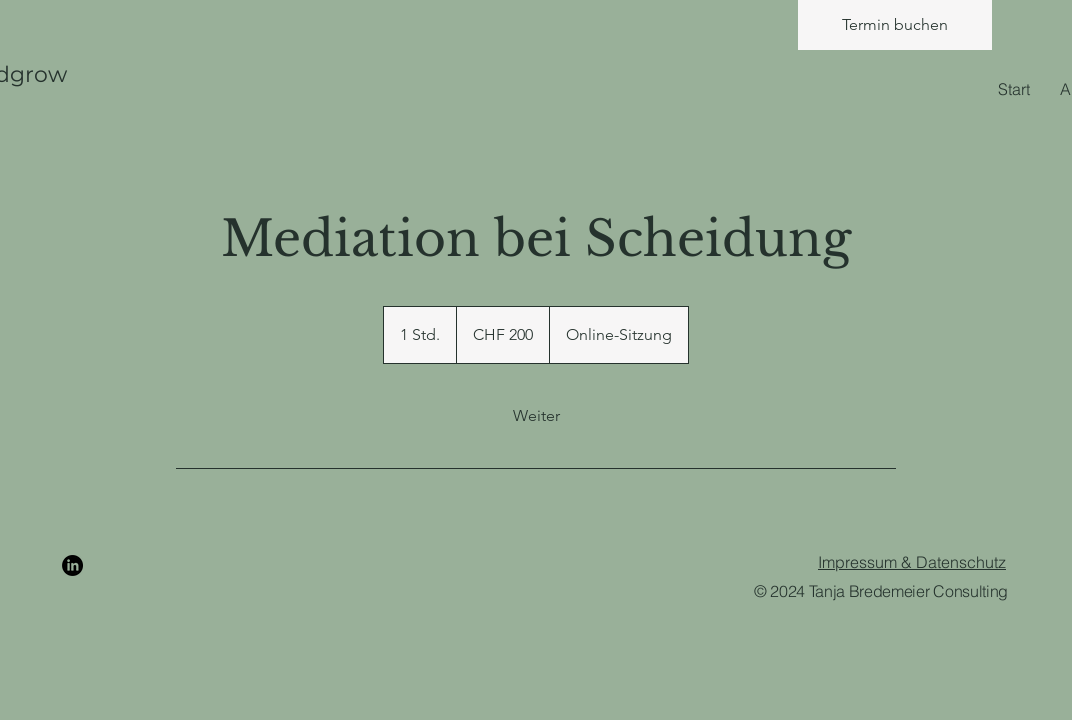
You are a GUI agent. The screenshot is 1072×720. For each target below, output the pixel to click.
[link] (536, 416)
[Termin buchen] (895, 25)
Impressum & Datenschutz (912, 562)
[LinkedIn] (72, 565)
